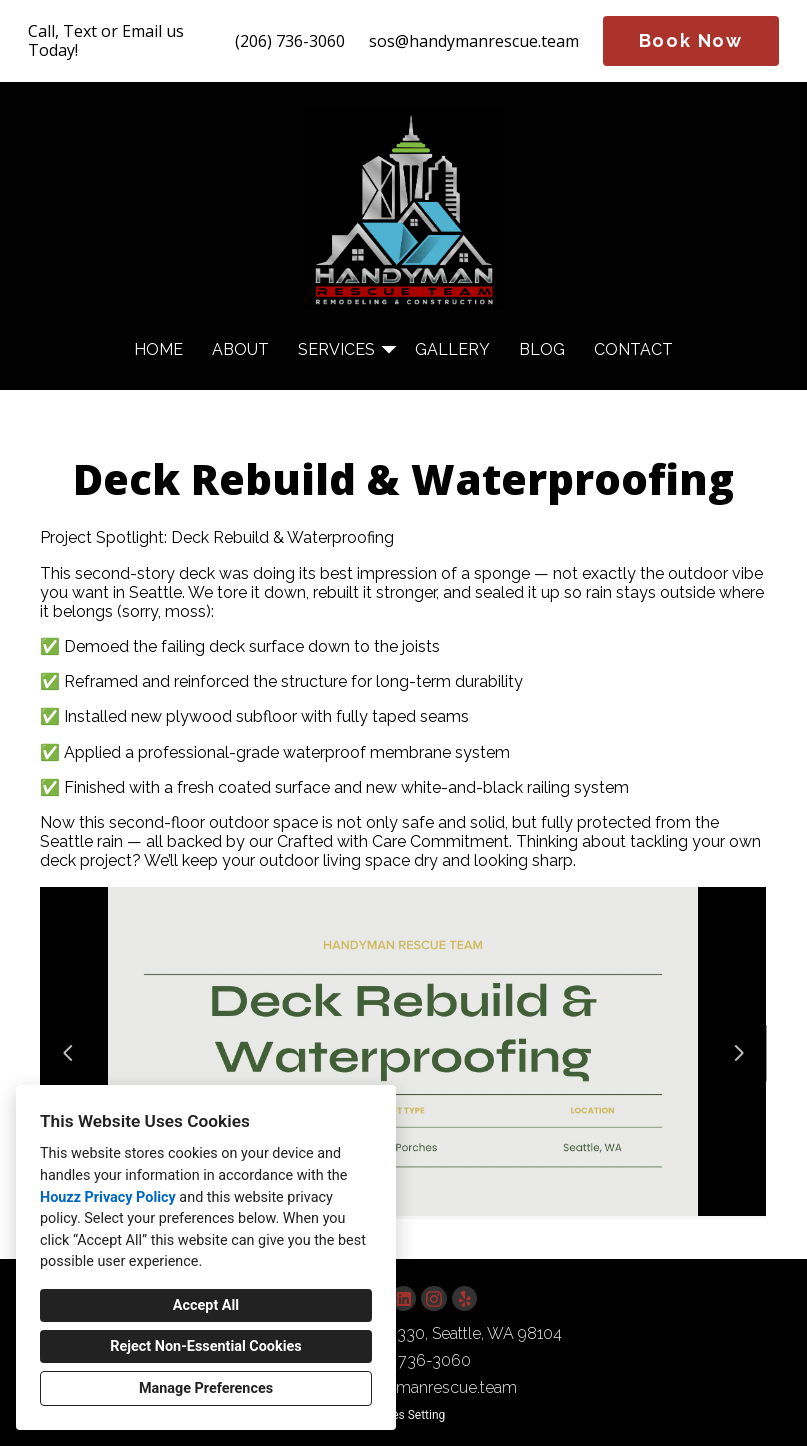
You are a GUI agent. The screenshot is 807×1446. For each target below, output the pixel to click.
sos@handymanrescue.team (474, 41)
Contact (633, 349)
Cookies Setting (404, 1415)
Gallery (452, 349)
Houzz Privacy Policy (108, 1197)
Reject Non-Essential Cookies (205, 1346)
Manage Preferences (206, 1388)
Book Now (691, 40)
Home (158, 349)
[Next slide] (739, 1053)
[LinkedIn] (403, 1298)
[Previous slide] (68, 1053)
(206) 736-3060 (290, 41)
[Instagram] (433, 1298)
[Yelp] (464, 1298)
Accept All (206, 1305)
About (240, 349)
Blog (542, 349)
